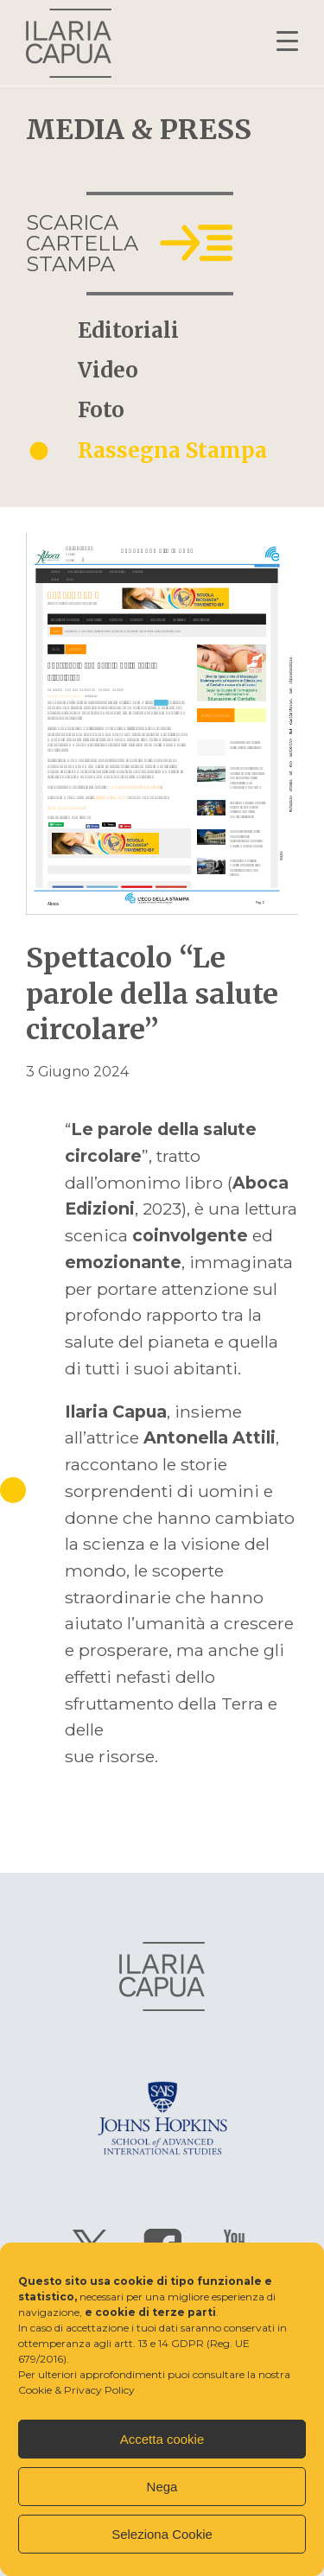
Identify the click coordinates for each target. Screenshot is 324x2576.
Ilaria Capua (68, 43)
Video (108, 370)
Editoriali (128, 330)
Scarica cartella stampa (82, 243)
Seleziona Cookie (162, 2534)
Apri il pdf (162, 724)
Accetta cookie (162, 2439)
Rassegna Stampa (172, 450)
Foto (101, 410)
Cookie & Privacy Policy (76, 2389)
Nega (162, 2486)
